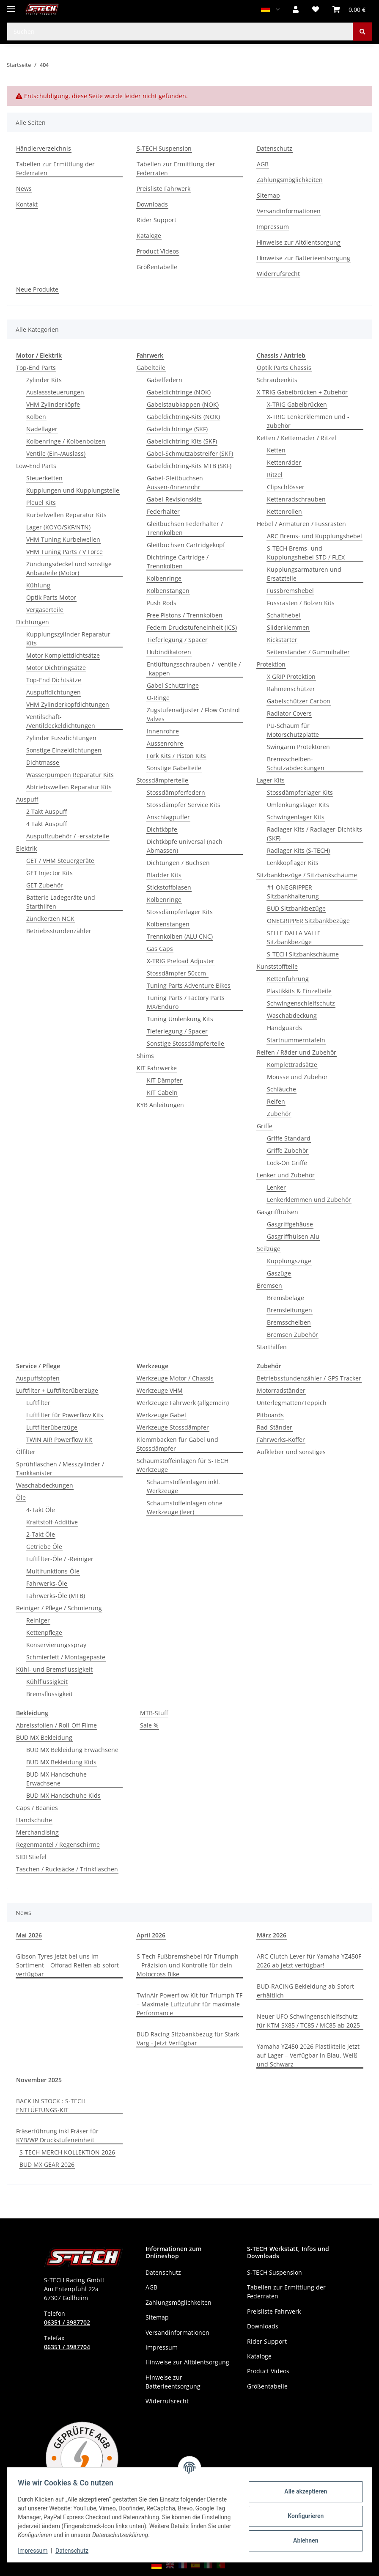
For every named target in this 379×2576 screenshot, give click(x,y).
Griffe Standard (288, 1138)
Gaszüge (279, 1273)
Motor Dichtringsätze (56, 668)
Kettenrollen (284, 511)
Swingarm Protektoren (298, 747)
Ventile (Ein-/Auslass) (55, 453)
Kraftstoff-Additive (52, 1522)
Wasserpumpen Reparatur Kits (70, 775)
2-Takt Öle (40, 1534)
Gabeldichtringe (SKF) (177, 429)
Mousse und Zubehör (297, 1077)
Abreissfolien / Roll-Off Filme (56, 1725)
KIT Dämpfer (164, 1080)
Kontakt (27, 204)
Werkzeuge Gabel (161, 1415)
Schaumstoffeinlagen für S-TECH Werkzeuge (182, 1465)
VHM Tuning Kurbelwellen (63, 539)
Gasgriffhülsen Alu (293, 1236)
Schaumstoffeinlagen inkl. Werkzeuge (183, 1486)
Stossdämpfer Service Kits (183, 805)
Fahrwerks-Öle (46, 1583)
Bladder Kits (164, 875)
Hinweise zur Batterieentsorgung (303, 258)
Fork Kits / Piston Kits (176, 756)
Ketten (276, 450)
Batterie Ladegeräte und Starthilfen (60, 901)
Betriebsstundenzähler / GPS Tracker (309, 1378)
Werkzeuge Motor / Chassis (175, 1378)
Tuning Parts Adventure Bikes (189, 985)
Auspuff (27, 799)
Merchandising (37, 1832)
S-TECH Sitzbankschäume (303, 954)
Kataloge (149, 235)
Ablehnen (302, 2540)
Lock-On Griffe (287, 1163)
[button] (295, 9)
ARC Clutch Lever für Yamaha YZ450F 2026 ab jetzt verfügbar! (309, 1960)
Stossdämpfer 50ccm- (177, 973)
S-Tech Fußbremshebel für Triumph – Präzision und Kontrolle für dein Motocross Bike (188, 1965)
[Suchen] (362, 31)
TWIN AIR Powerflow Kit (59, 1439)
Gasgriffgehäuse (290, 1224)
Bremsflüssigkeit (49, 1694)
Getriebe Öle (44, 1547)
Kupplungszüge (289, 1261)
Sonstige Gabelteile (174, 768)
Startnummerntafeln (296, 1040)
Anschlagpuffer (168, 817)
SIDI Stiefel (31, 1857)
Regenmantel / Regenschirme (58, 1844)
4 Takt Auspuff (46, 824)
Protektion (271, 664)
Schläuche (281, 1089)
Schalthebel (283, 615)
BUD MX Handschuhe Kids (63, 1795)
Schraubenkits (277, 380)
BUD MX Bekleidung (44, 1737)
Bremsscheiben (289, 1322)
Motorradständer (281, 1390)
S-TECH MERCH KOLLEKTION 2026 (67, 2152)
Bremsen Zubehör (292, 1335)
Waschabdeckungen (44, 1485)
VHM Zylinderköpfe (53, 404)
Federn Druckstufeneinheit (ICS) (192, 627)
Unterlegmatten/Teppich (292, 1403)
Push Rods (161, 603)
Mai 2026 (29, 1935)
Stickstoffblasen (169, 887)
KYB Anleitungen (160, 1105)
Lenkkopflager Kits (293, 863)
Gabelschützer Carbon (298, 701)
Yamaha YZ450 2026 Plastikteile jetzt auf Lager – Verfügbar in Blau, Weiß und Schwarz (308, 2055)
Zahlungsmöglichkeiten (290, 180)
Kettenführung (288, 979)
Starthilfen (272, 1347)
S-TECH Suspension (164, 148)
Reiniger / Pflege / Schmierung (59, 1608)
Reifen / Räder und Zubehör (296, 1052)
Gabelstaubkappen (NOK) (183, 404)
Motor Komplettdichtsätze (63, 655)
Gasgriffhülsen (277, 1212)
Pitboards (270, 1415)
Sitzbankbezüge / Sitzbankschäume (307, 875)
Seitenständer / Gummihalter (308, 652)
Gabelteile (151, 368)
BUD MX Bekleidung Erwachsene (72, 1750)
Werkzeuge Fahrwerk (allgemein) (183, 1403)
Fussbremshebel (290, 591)
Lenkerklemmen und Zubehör (309, 1200)
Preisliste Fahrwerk (163, 189)
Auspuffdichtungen (53, 692)
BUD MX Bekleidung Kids (61, 1762)
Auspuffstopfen (38, 1378)
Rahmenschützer (291, 689)
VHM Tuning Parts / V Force (64, 552)
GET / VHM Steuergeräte (60, 861)
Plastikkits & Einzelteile (299, 991)
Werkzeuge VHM (160, 1390)
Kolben (36, 417)
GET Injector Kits (49, 873)
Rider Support (156, 220)
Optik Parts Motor (51, 597)
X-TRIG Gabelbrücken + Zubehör (302, 392)
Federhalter (163, 511)
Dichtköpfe (162, 829)
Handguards (284, 1028)
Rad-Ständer (274, 1427)
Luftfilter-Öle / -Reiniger (59, 1559)
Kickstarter (282, 640)
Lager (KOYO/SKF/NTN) (58, 527)
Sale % (149, 1725)
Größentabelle (157, 267)
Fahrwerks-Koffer (281, 1439)
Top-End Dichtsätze (53, 680)
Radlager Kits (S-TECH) (298, 850)
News (24, 189)
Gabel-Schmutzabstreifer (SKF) (190, 453)
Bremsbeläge (285, 1298)
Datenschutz (74, 2550)
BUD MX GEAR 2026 (46, 2164)
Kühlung (38, 585)
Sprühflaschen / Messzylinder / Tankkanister (60, 1468)
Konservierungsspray (56, 1645)
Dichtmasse (42, 762)
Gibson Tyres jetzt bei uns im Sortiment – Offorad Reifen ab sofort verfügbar (67, 1965)
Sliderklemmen (288, 627)
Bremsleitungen (289, 1310)
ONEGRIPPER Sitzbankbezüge (308, 921)
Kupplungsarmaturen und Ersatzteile (304, 573)
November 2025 (39, 2080)
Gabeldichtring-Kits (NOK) (183, 417)
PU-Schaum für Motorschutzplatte (293, 730)
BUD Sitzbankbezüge (296, 908)
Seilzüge (268, 1249)
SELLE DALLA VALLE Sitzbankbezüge (294, 937)
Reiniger (38, 1620)
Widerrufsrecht (278, 274)
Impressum (35, 2550)
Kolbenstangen (168, 591)
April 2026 (151, 1935)
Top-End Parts (36, 368)
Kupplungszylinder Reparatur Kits (68, 638)
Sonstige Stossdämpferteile (185, 1043)
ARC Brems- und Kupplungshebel (314, 536)
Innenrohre (163, 731)
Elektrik (26, 848)
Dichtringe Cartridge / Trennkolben (178, 561)
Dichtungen (32, 622)
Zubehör (279, 1114)
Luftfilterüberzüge (51, 1427)
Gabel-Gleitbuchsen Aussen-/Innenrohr (175, 482)
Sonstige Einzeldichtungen (64, 750)
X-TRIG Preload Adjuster (180, 961)
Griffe (264, 1126)
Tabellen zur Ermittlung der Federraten (55, 168)
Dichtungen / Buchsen (178, 863)
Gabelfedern (164, 380)
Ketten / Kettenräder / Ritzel (296, 438)
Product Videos (158, 251)
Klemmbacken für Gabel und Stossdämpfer (177, 1443)
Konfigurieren (303, 2516)
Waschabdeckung (292, 1015)
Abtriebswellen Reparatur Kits (69, 787)
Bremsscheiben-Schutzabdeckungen (295, 763)
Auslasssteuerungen (55, 392)
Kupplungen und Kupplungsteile (72, 490)
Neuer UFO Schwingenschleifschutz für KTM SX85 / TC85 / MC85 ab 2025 (308, 2020)
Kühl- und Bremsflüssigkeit (54, 1669)
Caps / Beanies (37, 1808)
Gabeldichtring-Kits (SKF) (182, 441)
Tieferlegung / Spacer (177, 640)
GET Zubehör (44, 885)
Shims (145, 1056)
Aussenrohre (165, 743)
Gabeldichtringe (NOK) (179, 392)
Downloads (152, 204)
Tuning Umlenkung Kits (180, 1019)
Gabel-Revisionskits (174, 499)
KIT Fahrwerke (157, 1068)
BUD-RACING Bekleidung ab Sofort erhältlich (305, 1990)
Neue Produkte (37, 289)
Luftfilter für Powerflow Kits (64, 1415)
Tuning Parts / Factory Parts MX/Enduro (186, 1002)
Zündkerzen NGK (50, 919)
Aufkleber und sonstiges (291, 1452)
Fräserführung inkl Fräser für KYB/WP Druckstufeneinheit (57, 2135)
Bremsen (269, 1285)
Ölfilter (26, 1452)
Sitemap (268, 195)
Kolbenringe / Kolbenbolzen (65, 441)
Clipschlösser (286, 487)
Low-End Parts (36, 466)
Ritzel (275, 475)
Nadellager (42, 429)
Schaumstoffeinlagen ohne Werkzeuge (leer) (184, 1507)
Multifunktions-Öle (53, 1571)
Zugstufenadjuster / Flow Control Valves (193, 714)
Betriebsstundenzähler (58, 931)
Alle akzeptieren (302, 2491)
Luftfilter (38, 1403)
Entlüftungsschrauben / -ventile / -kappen (194, 668)
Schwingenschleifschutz (301, 1003)
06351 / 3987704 (67, 2347)
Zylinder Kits (44, 380)
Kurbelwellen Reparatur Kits (66, 515)
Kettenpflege (44, 1632)
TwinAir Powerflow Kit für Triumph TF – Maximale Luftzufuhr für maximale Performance (189, 2004)
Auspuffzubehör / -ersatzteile (67, 836)
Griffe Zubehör (287, 1150)
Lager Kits (271, 780)
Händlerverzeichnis (43, 148)
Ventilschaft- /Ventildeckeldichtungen (60, 721)
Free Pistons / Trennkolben (184, 615)
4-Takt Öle (40, 1510)
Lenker (276, 1187)
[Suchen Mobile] (180, 31)
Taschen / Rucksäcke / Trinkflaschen (67, 1869)
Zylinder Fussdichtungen (61, 738)
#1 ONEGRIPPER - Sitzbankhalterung (293, 891)
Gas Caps (160, 949)
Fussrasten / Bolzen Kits (301, 603)
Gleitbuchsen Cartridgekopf (186, 545)
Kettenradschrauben (296, 499)
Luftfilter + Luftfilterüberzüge (57, 1390)
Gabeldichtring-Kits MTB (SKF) (189, 466)
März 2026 (271, 1935)
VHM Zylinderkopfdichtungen (67, 704)
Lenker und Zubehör (286, 1175)
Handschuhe (34, 1820)
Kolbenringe (164, 578)
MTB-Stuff (154, 1713)
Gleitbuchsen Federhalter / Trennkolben (185, 528)
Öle (21, 1497)
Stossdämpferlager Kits (180, 912)
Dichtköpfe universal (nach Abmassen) (184, 846)
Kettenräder (284, 462)
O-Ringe (158, 698)
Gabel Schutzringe (173, 685)
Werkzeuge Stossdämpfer (173, 1427)
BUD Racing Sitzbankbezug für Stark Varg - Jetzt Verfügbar (188, 2038)
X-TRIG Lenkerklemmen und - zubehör (308, 421)
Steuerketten (44, 478)
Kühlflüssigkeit (47, 1682)
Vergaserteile (44, 610)
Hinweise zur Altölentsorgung (299, 242)
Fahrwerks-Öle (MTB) (55, 1596)
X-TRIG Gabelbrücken (297, 404)
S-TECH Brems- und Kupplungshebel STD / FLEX (306, 552)
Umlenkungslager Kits (298, 805)
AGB (263, 164)
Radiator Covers (289, 713)
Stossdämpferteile (162, 780)
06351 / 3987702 (67, 2322)
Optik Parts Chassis (284, 368)
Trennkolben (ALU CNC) (180, 936)
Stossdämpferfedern (176, 792)
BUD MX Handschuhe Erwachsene (56, 1778)
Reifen (276, 1101)
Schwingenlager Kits (295, 817)
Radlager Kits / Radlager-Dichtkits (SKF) (314, 833)
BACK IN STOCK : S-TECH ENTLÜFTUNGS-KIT (50, 2105)
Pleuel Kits (41, 503)
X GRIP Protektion (291, 676)
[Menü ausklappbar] (11, 5)
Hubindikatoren (169, 652)
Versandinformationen (289, 211)
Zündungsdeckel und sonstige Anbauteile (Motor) (69, 568)
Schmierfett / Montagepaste (65, 1657)
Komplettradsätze (292, 1065)
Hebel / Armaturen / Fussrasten (301, 524)
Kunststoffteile (277, 966)
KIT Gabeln (162, 1092)
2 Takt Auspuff (46, 811)
